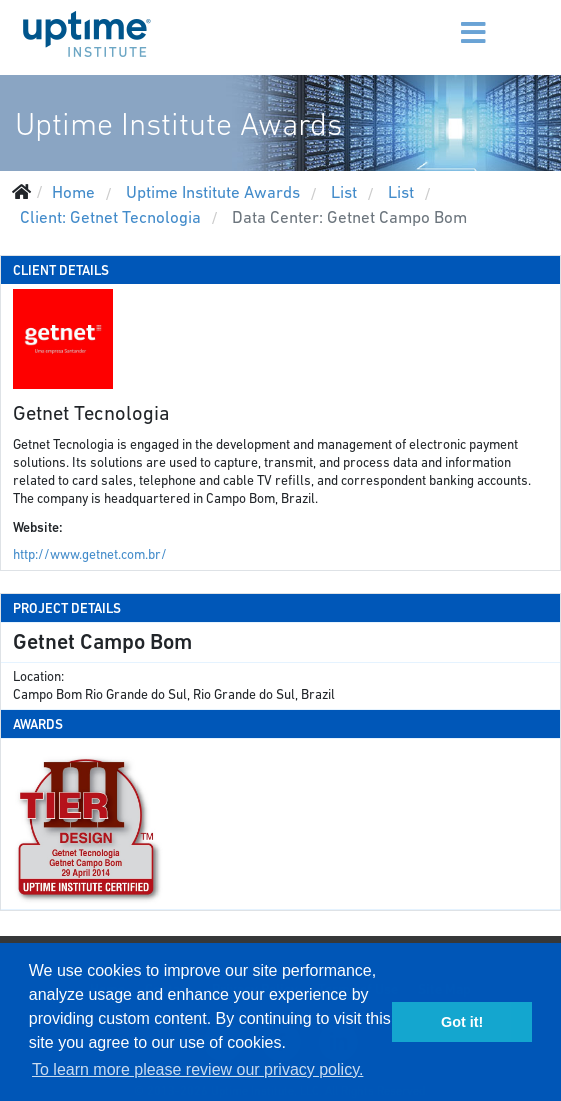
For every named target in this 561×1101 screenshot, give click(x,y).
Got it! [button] (462, 1022)
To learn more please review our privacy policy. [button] (197, 1069)
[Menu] (439, 20)
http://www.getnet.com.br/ (90, 554)
